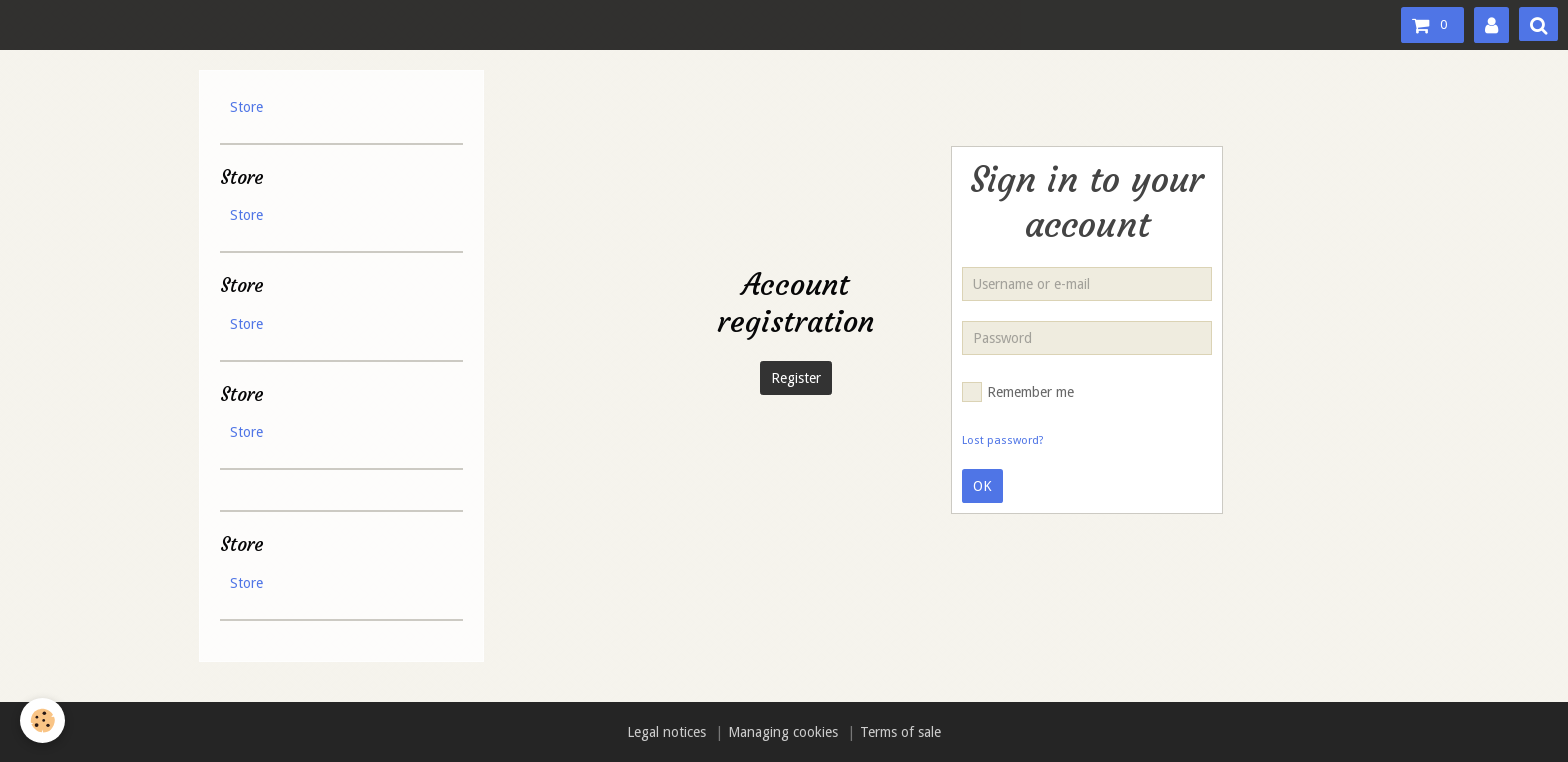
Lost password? (1003, 440)
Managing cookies (783, 732)
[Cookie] (42, 720)
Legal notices (666, 732)
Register (796, 378)
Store (246, 107)
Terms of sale (900, 732)
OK (982, 486)
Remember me (1018, 392)
